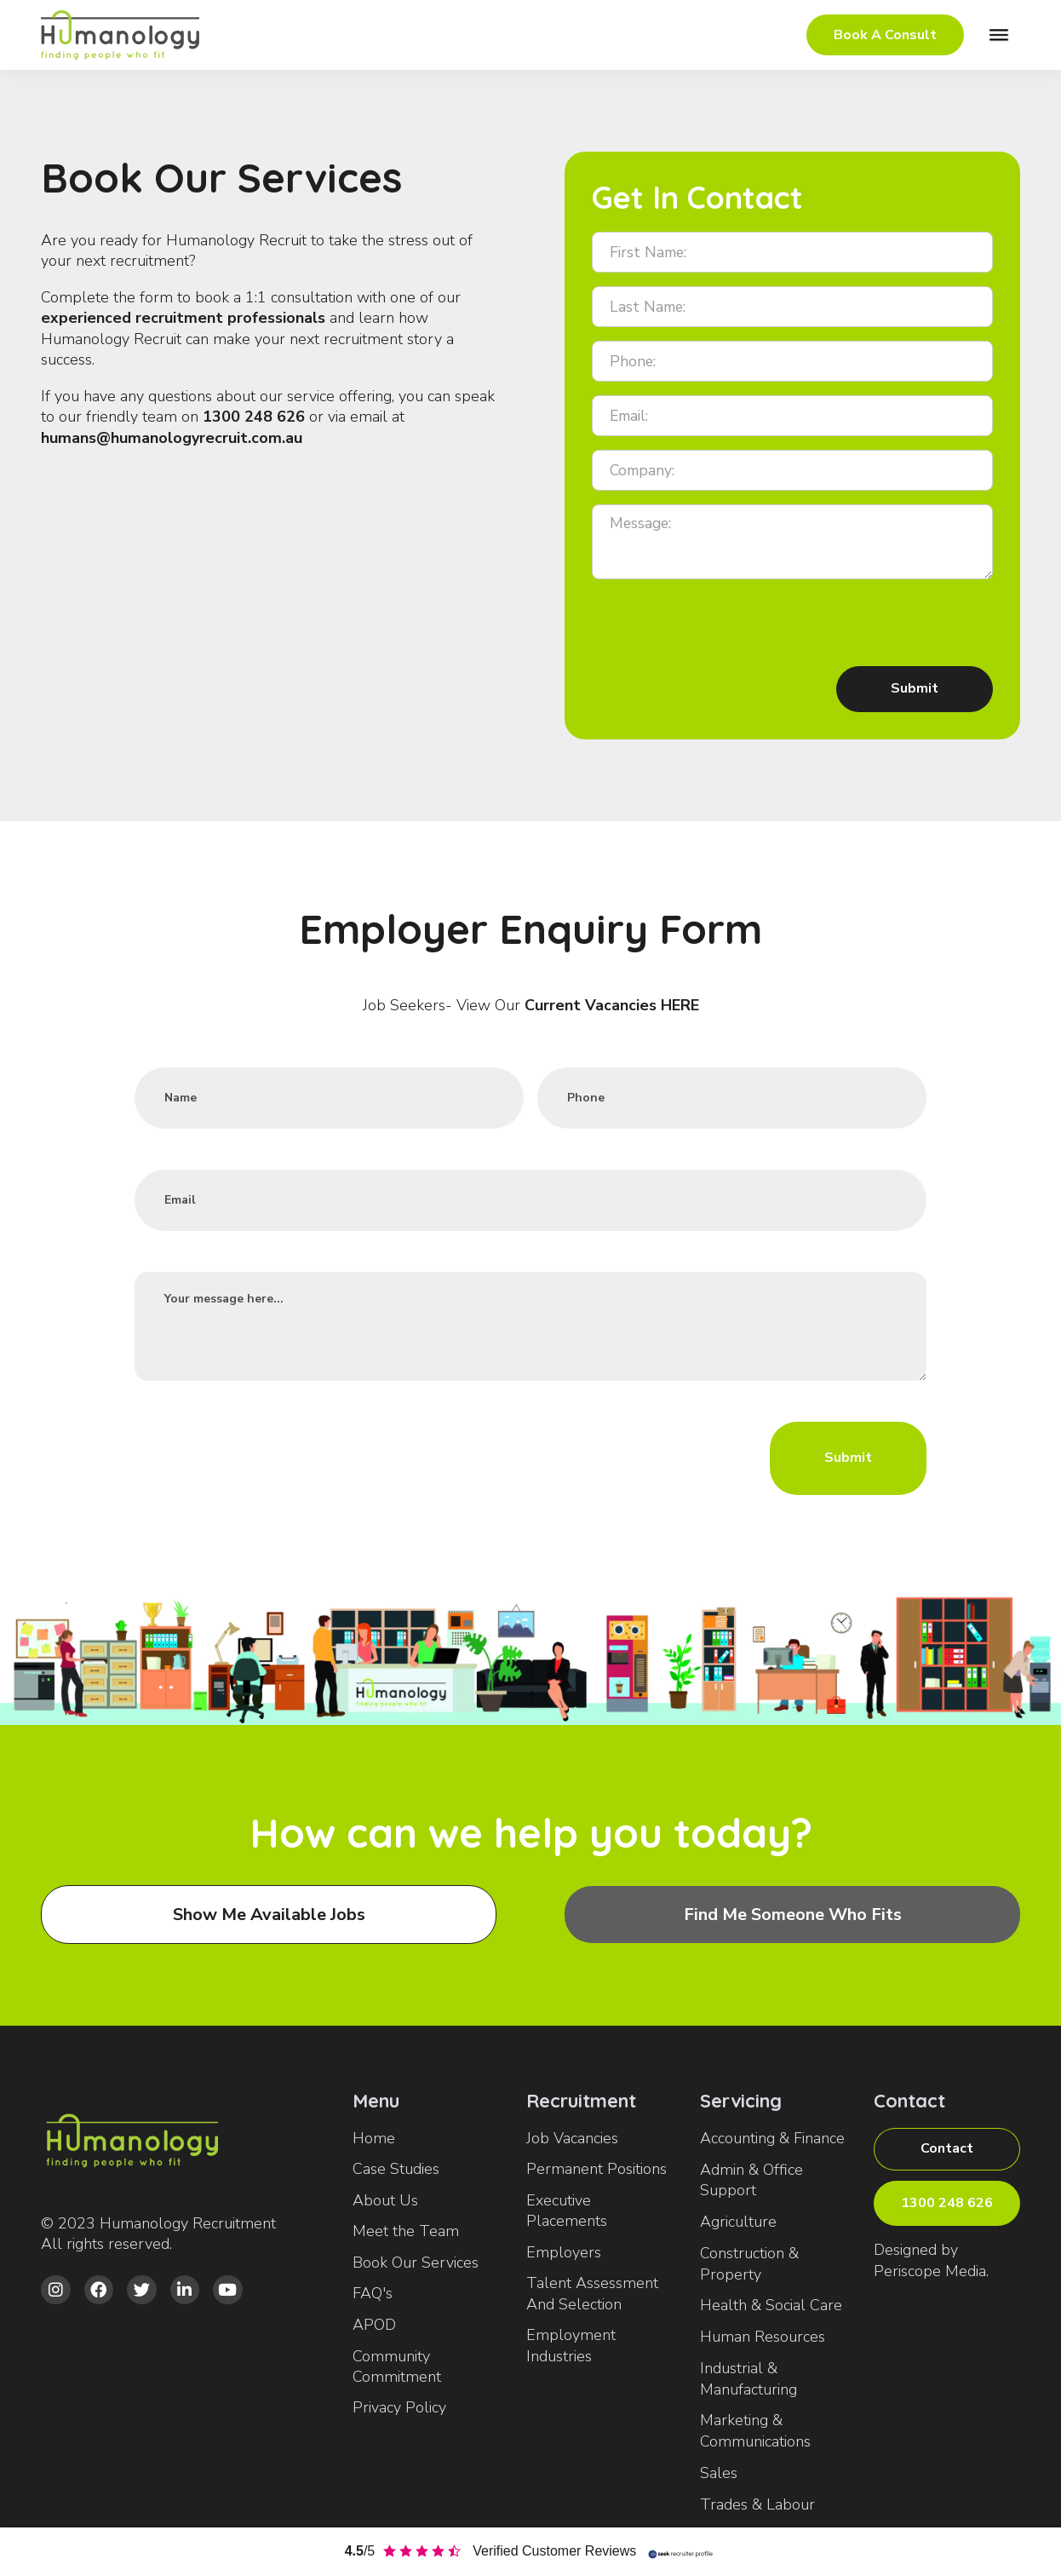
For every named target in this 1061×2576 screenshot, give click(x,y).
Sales (718, 2473)
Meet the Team (406, 2231)
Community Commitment (397, 2366)
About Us (385, 2200)
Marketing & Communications (755, 2431)
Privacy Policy (399, 2407)
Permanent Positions (596, 2169)
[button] (999, 35)
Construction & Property (749, 2264)
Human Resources (762, 2336)
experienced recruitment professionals (183, 318)
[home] (126, 35)
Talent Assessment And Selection (592, 2293)
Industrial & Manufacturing (748, 2379)
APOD (374, 2324)
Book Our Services (416, 2262)
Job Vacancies (572, 2138)
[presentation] (721, 626)
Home (374, 2138)
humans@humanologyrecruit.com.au (171, 438)
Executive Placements (566, 2210)
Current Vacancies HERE (612, 1005)
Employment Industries (571, 2345)
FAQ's (373, 2293)
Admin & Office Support (751, 2180)
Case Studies (396, 2169)
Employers (563, 2252)
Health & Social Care (771, 2305)
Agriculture (738, 2221)
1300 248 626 (254, 416)
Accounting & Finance (772, 2138)
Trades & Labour (757, 2504)
